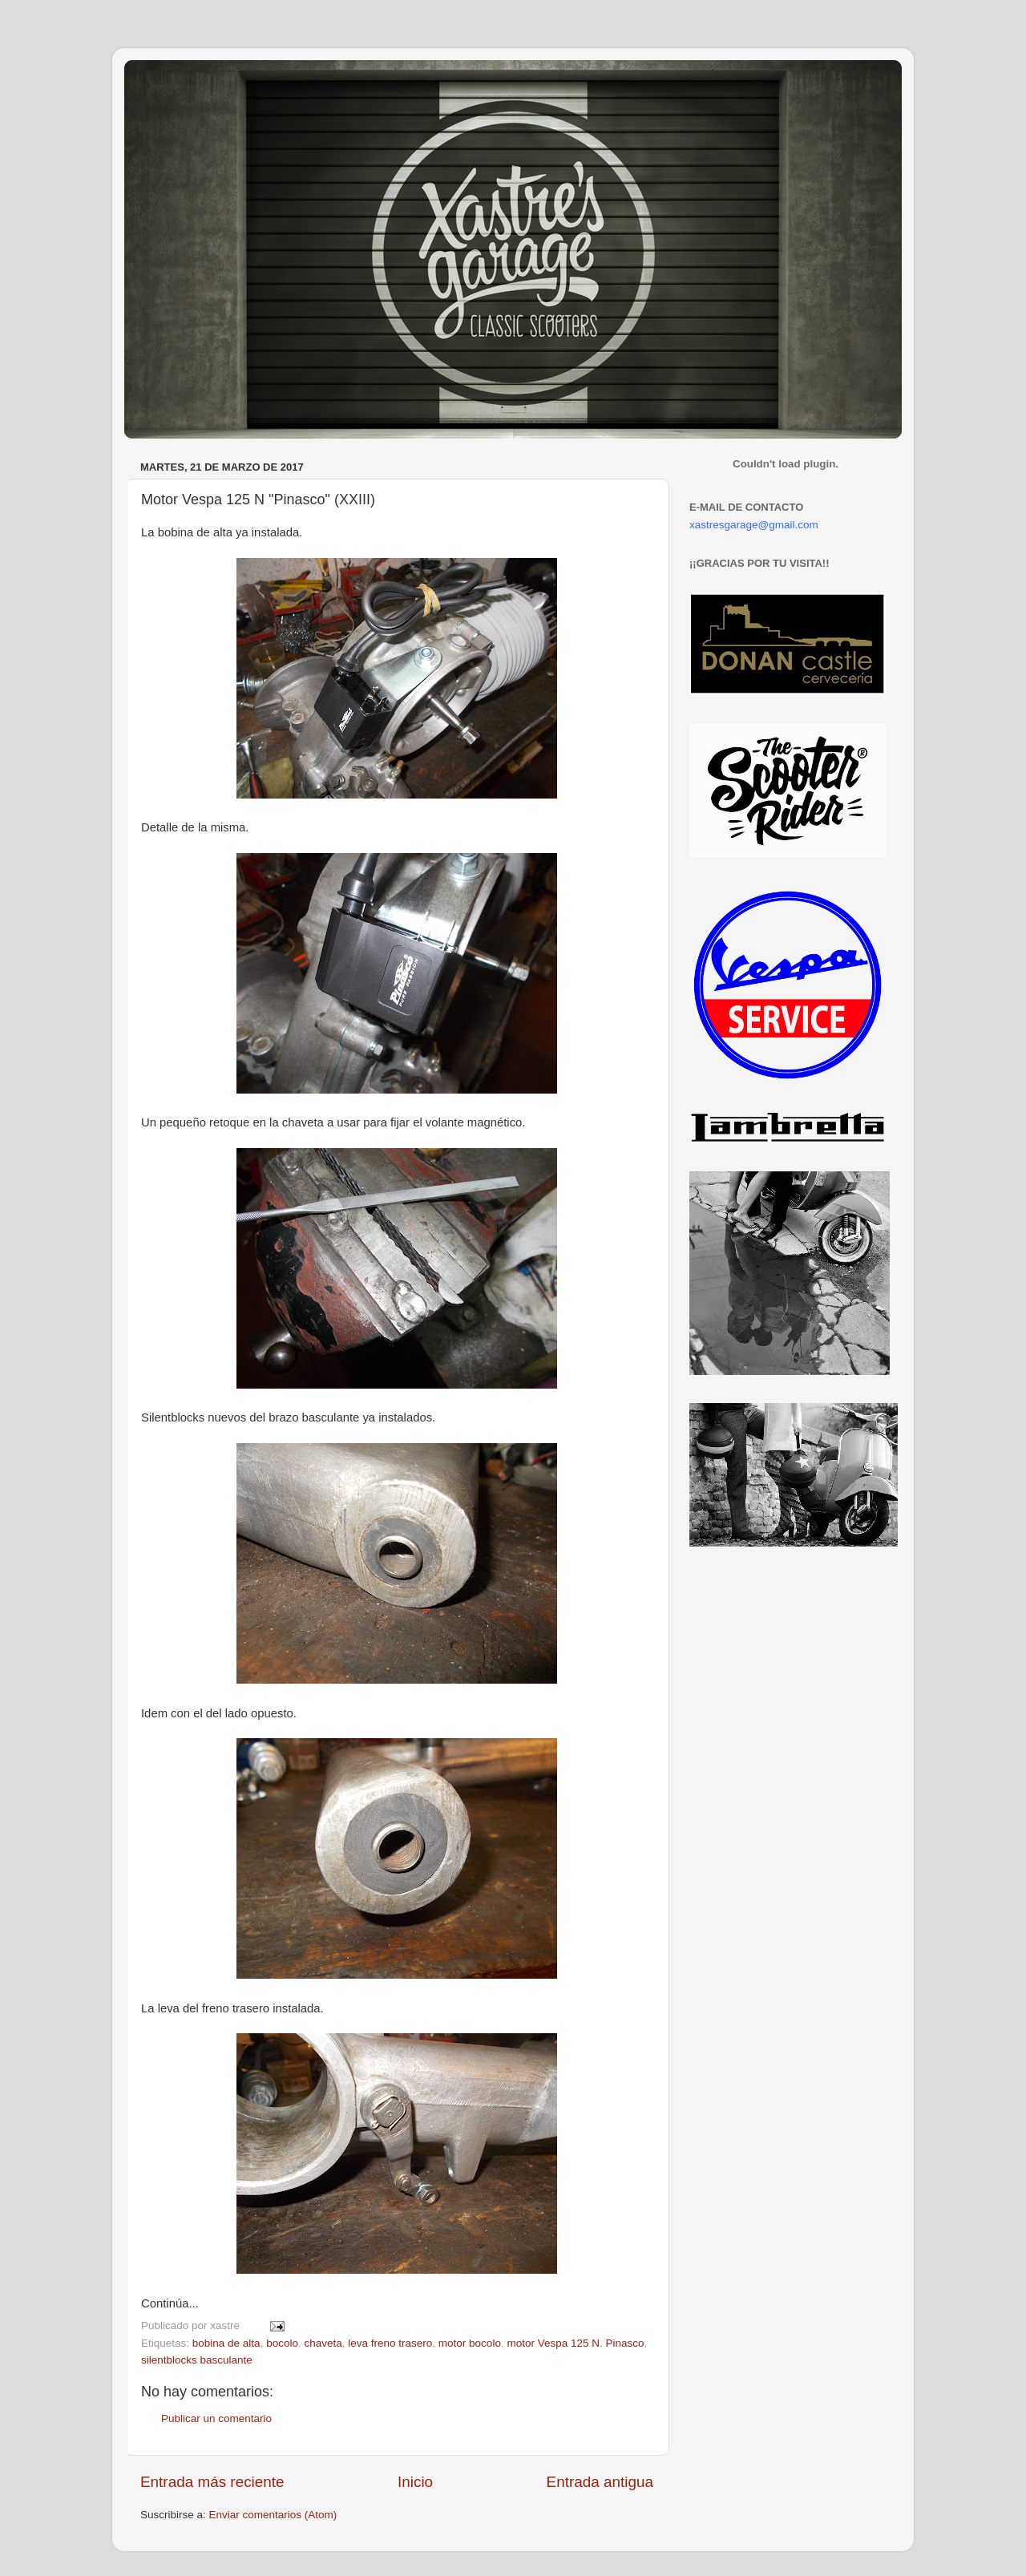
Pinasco (625, 2343)
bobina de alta (226, 2343)
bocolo (282, 2343)
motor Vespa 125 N (553, 2343)
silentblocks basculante (196, 2360)
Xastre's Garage (171, 81)
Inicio (415, 2481)
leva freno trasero (390, 2343)
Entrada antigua (600, 2481)
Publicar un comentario (216, 2418)
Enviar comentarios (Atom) (273, 2515)
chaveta (322, 2343)
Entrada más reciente (212, 2481)
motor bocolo (469, 2343)
